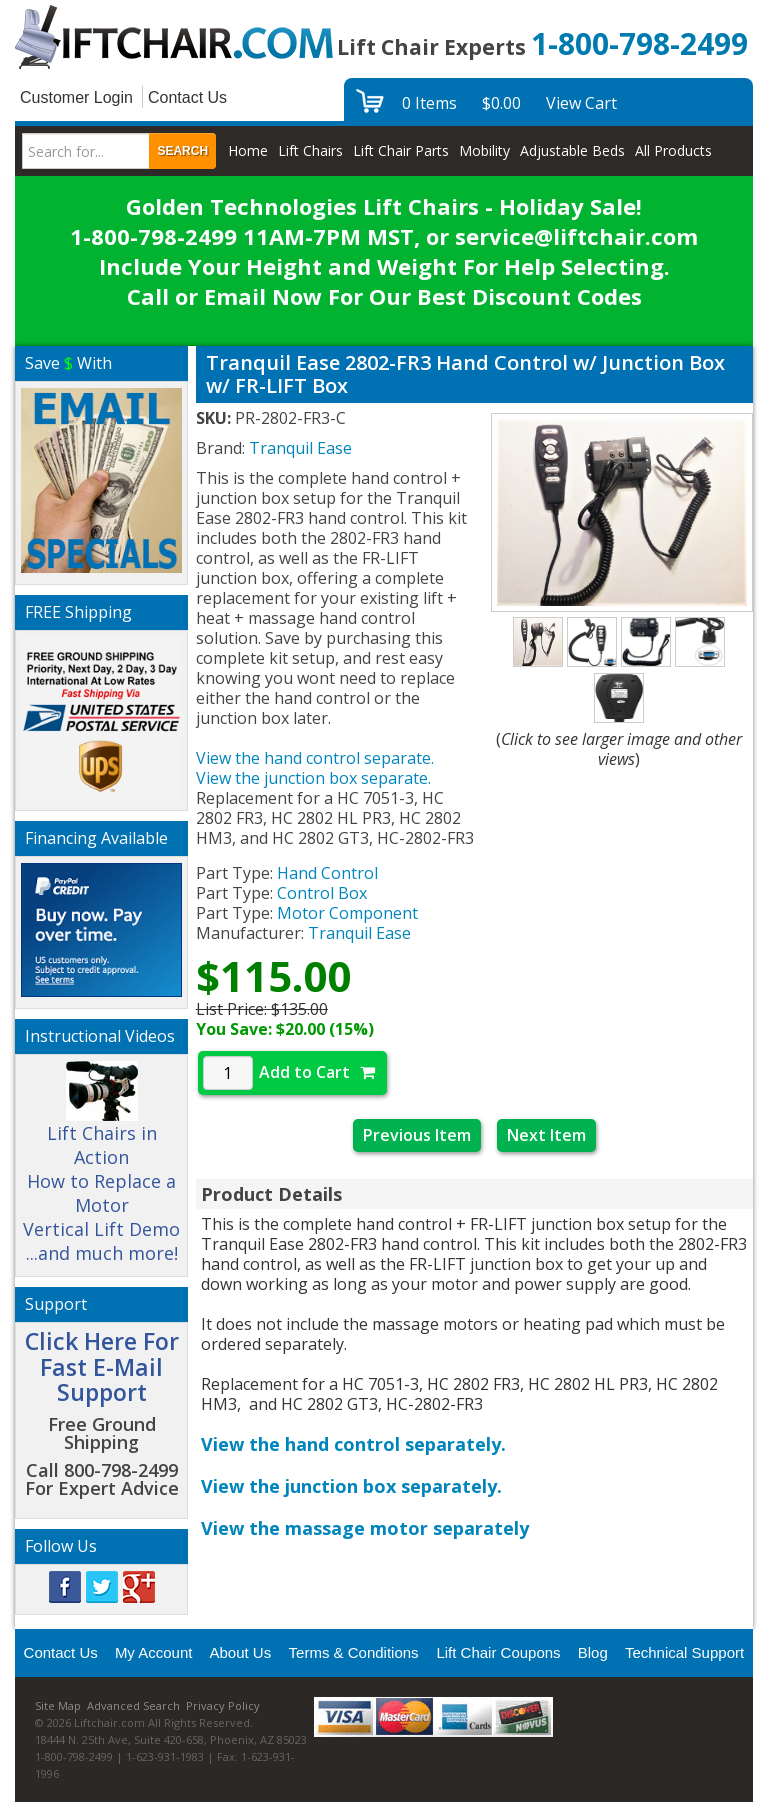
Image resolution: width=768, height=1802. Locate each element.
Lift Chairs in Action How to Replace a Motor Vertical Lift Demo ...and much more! (101, 1171)
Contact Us (187, 97)
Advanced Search (133, 1705)
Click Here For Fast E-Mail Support (102, 1366)
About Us (240, 1652)
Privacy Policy (223, 1705)
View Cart (581, 103)
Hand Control (327, 873)
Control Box (322, 893)
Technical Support (684, 1652)
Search (182, 151)
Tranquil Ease (359, 933)
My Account (154, 1652)
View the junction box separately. (351, 1486)
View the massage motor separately (365, 1528)
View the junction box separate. (313, 778)
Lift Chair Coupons (498, 1652)
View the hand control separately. (353, 1444)
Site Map (58, 1705)
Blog (593, 1652)
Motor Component (347, 913)
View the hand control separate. (315, 758)
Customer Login (76, 97)
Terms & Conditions (354, 1652)
